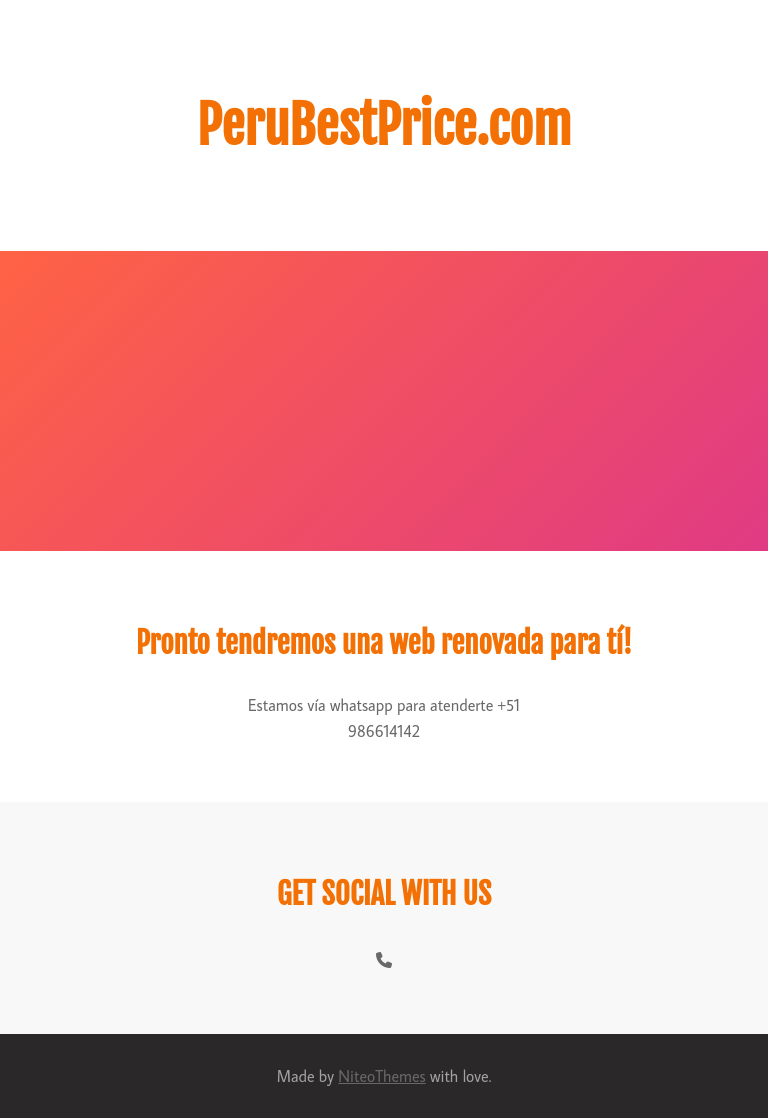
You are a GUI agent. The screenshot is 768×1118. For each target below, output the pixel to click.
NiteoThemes (381, 1076)
